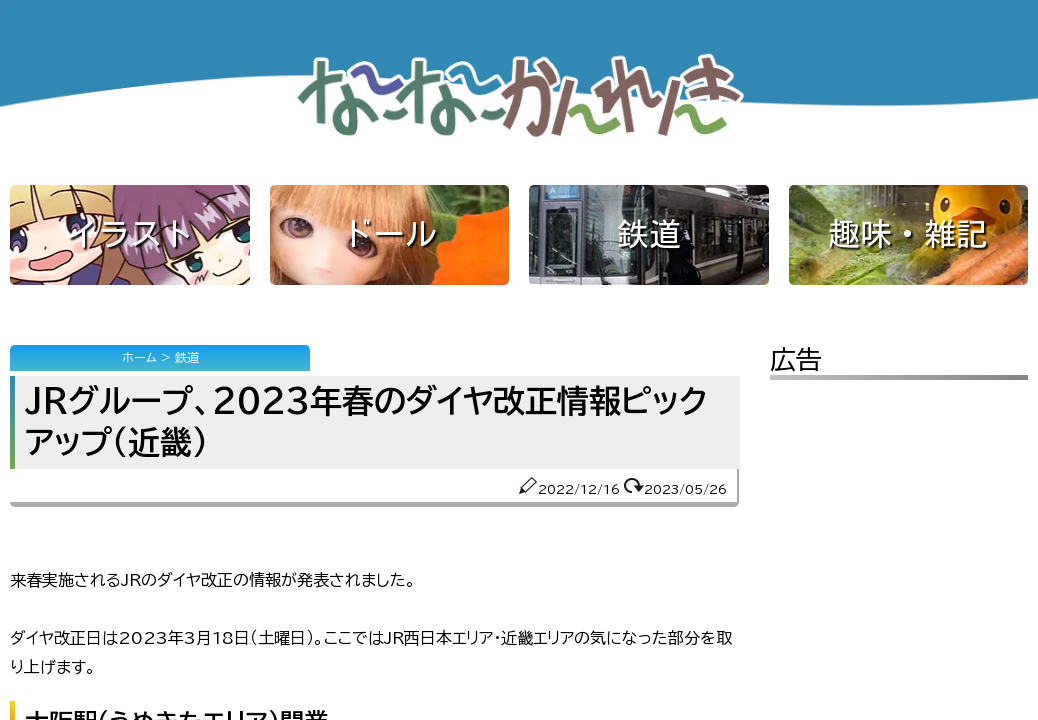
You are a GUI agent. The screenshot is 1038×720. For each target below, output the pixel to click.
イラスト (130, 234)
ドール (389, 234)
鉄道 (649, 234)
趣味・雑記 (908, 234)
